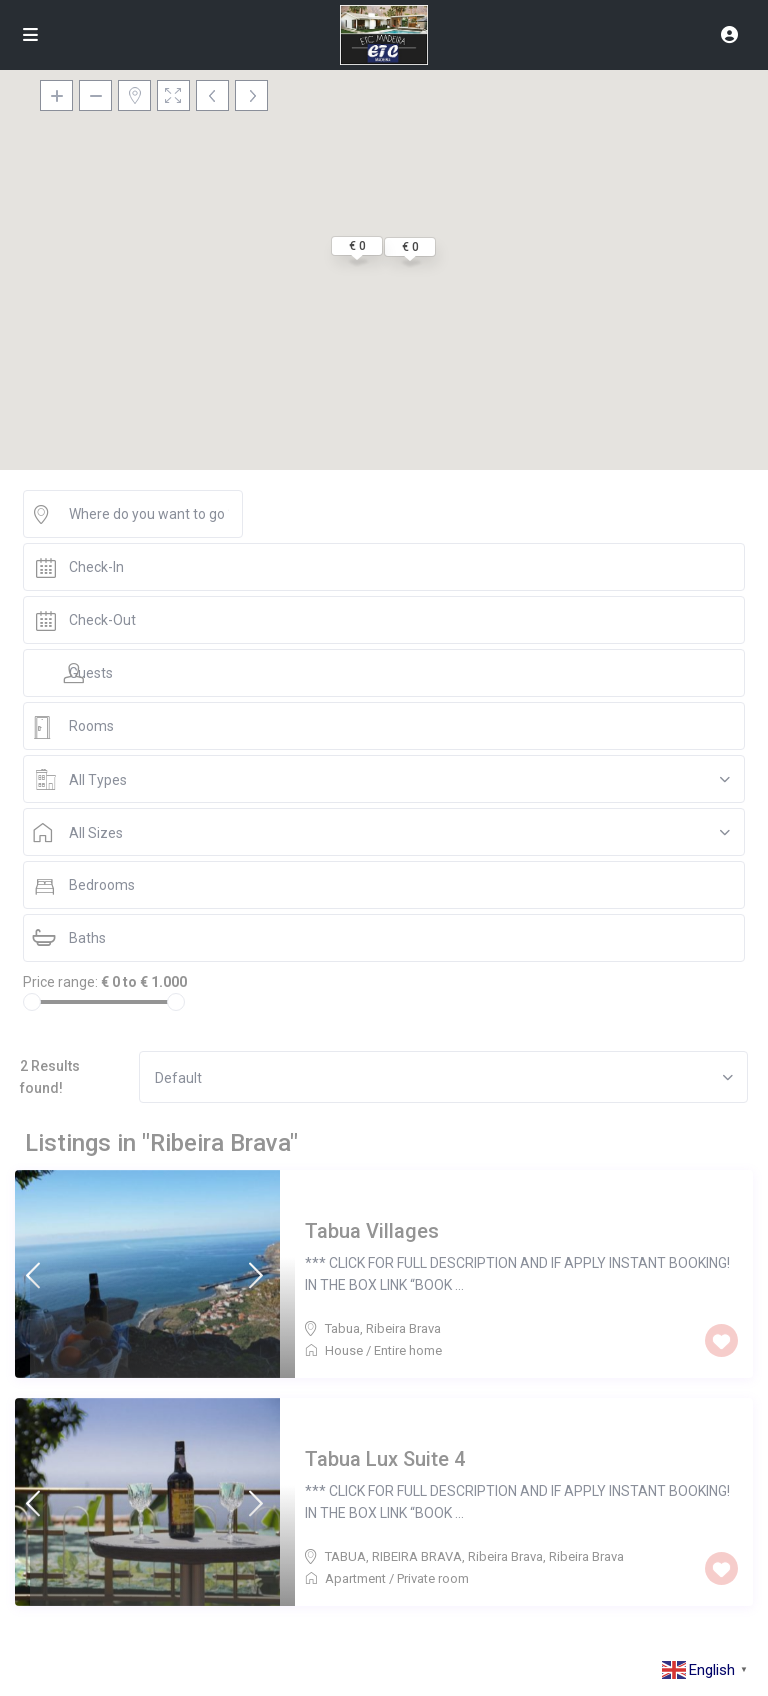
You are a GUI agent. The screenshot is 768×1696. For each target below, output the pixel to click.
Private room (433, 1578)
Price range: (60, 982)
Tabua (342, 1328)
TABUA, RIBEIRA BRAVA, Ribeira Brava (434, 1556)
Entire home (408, 1350)
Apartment (355, 1578)
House (344, 1350)
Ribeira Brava (403, 1328)
